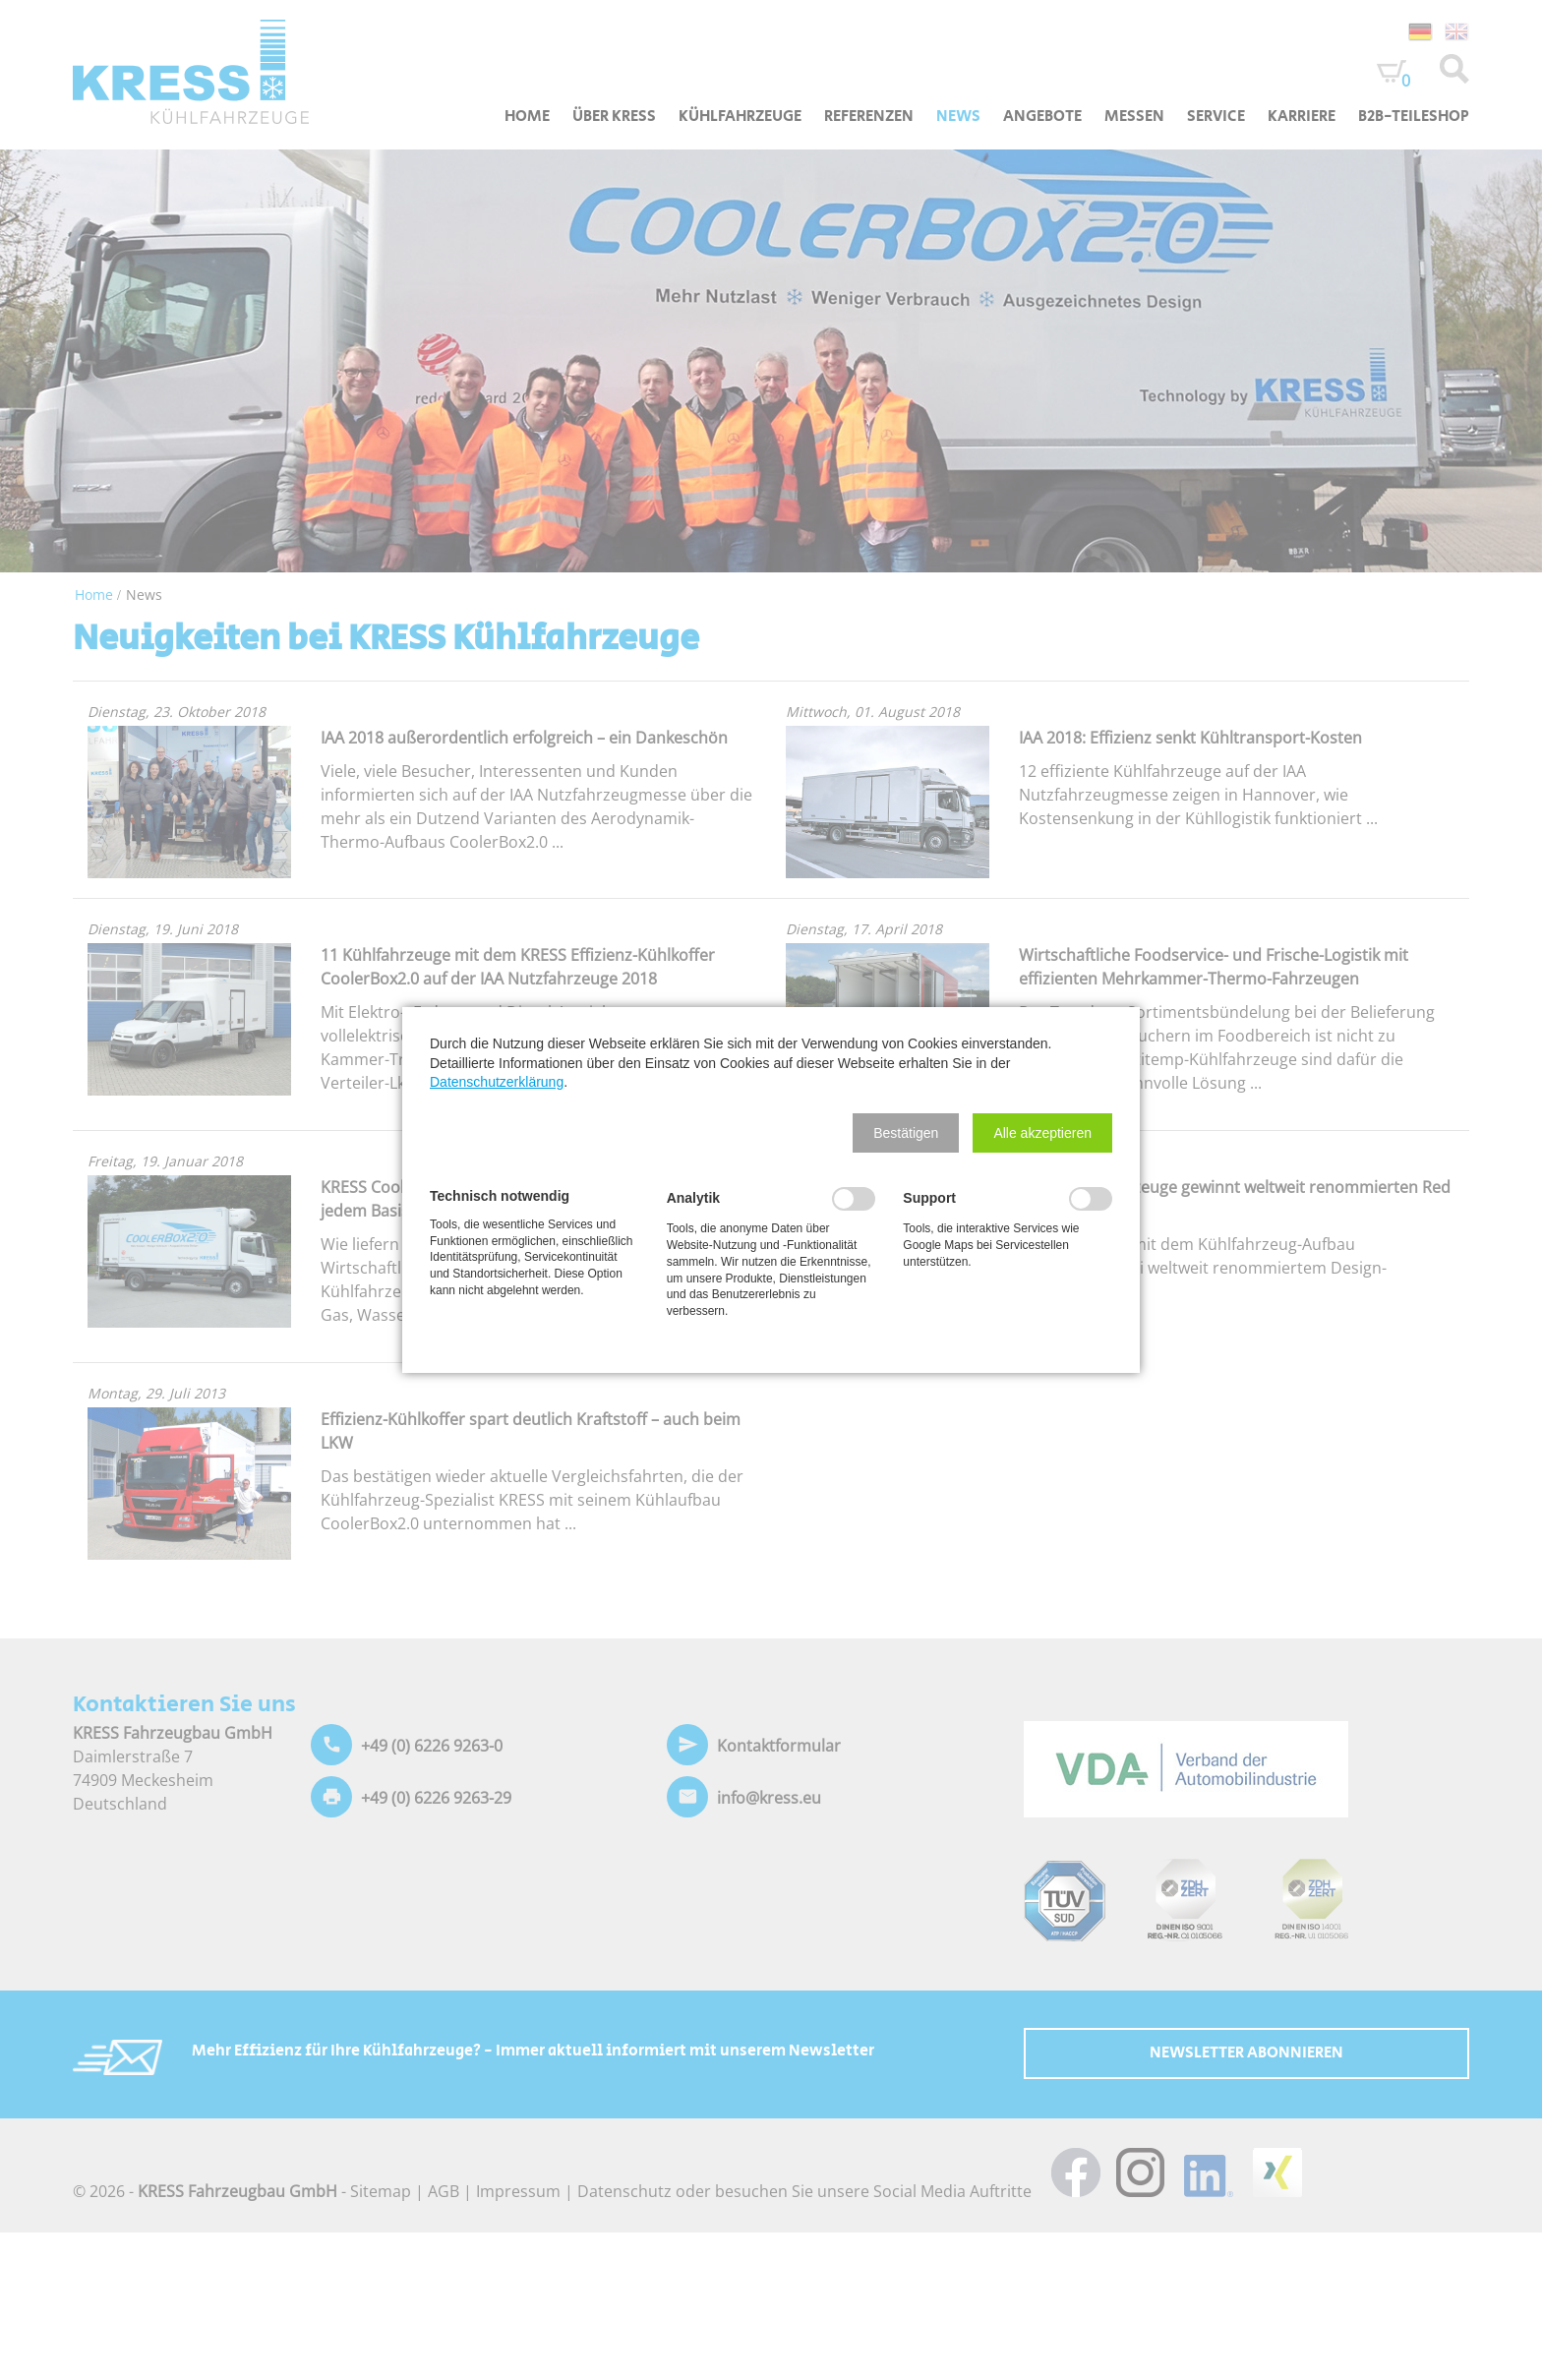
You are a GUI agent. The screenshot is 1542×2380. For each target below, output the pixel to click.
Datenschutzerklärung (496, 1082)
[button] (906, 1133)
